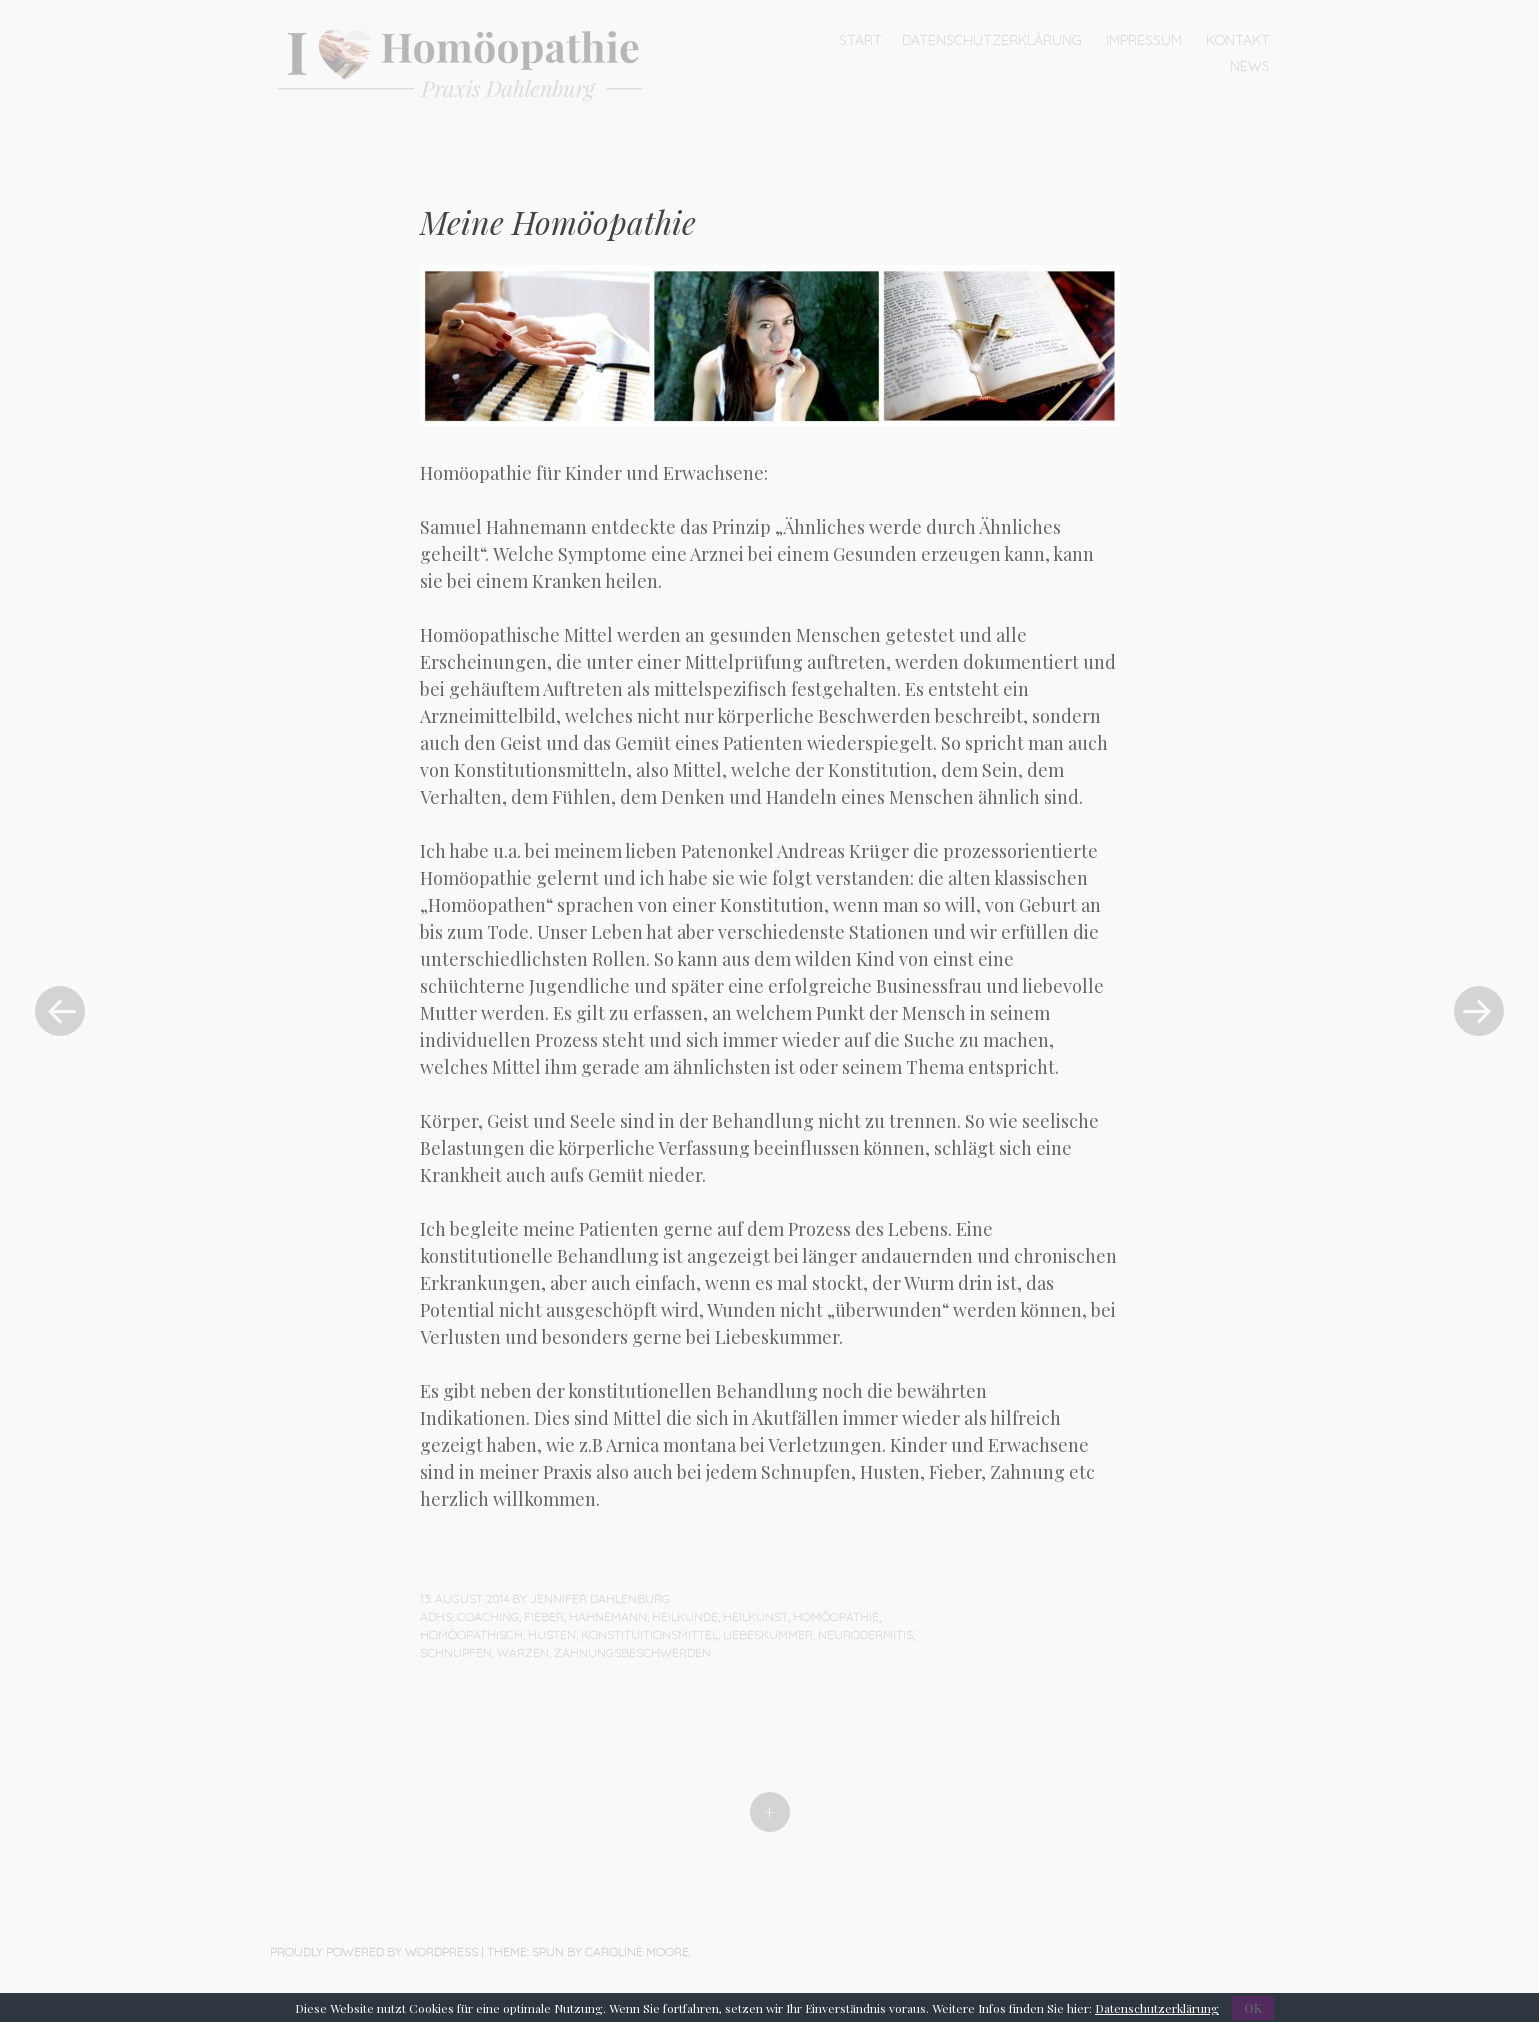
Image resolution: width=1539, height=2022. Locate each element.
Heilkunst (755, 1616)
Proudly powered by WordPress (374, 1951)
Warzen (523, 1652)
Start (860, 40)
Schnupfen (456, 1652)
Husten (552, 1634)
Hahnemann (608, 1616)
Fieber (544, 1616)
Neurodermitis (865, 1634)
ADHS (436, 1616)
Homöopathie (836, 1616)
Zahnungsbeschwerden (632, 1652)
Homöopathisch (471, 1634)
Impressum (1144, 40)
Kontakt (1238, 40)
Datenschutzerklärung (992, 40)
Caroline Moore (637, 1951)
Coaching (488, 1616)
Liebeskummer (768, 1634)
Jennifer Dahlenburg (600, 1598)
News (1250, 66)
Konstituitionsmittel (649, 1634)
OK (1253, 2008)
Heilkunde (685, 1616)
